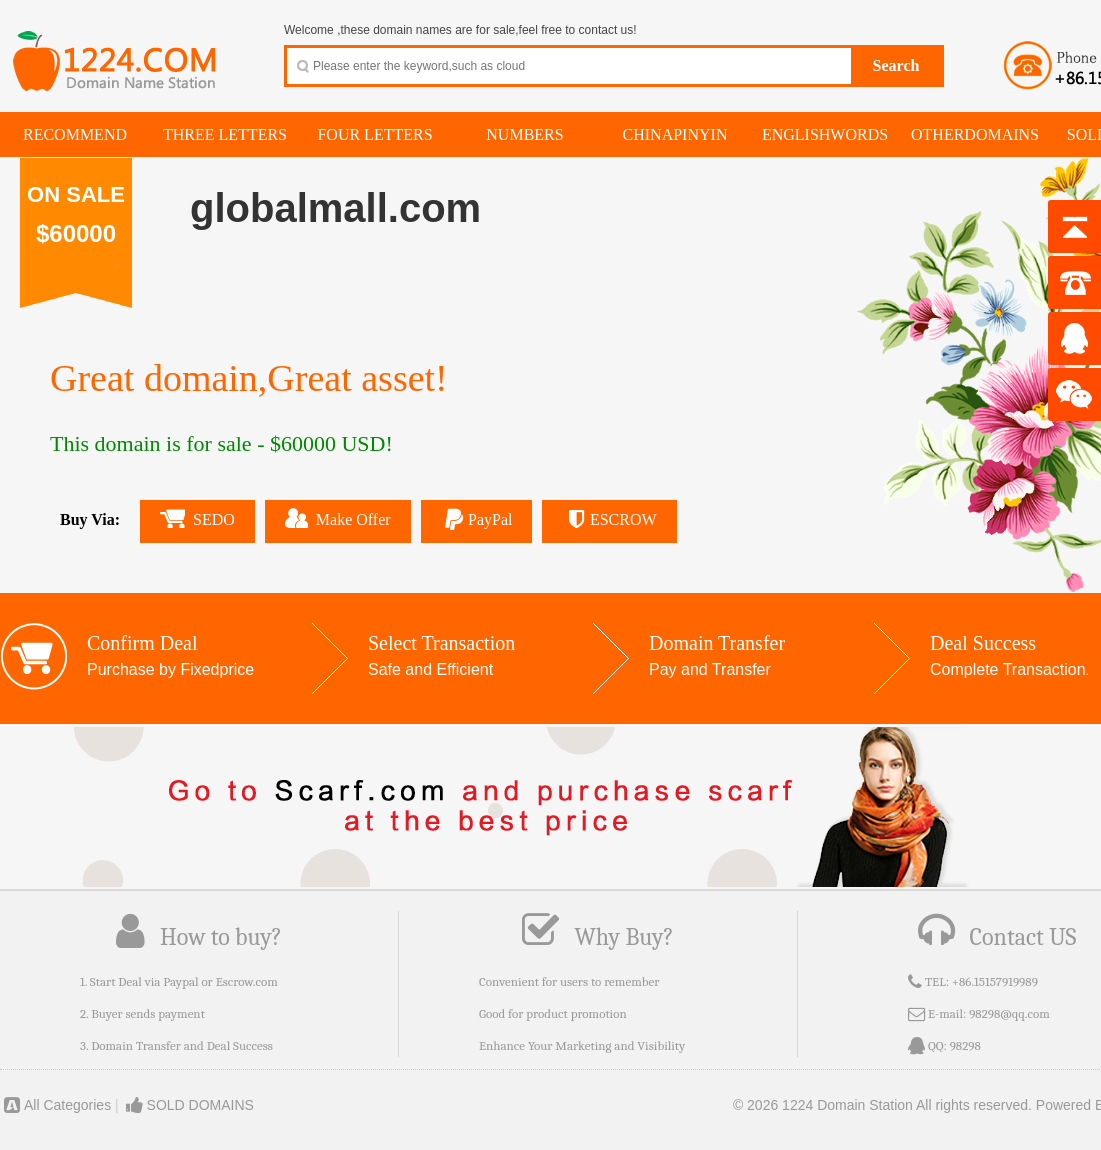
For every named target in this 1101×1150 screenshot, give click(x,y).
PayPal (477, 519)
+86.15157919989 (995, 981)
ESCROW (609, 519)
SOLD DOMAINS (188, 1105)
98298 (965, 1045)
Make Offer (338, 518)
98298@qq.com (1009, 1013)
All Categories (55, 1105)
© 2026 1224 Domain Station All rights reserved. (882, 1105)
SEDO (197, 518)
